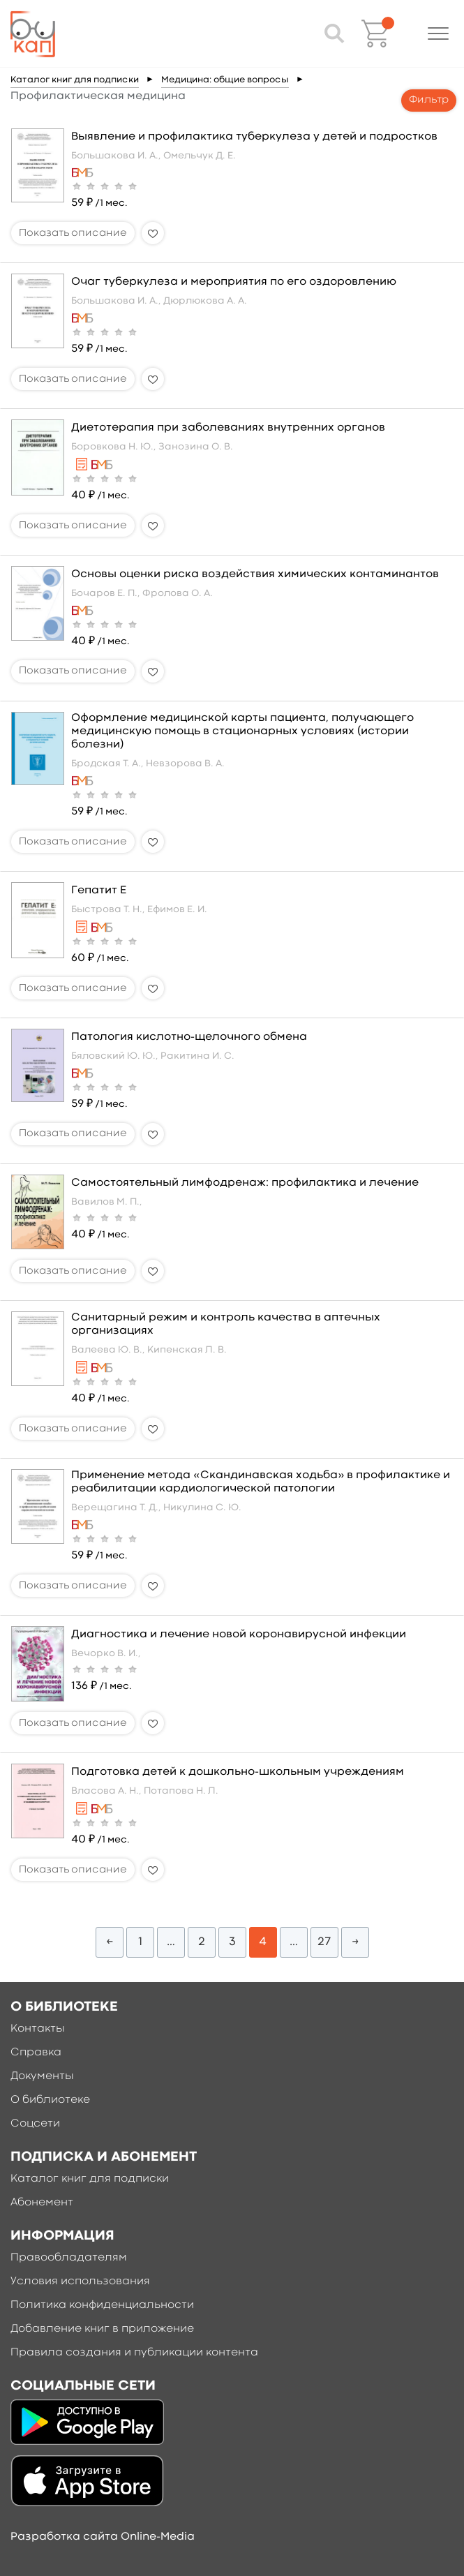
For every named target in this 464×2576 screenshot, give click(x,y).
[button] (438, 33)
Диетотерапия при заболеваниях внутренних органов (228, 428)
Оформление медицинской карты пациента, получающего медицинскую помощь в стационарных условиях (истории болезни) (242, 731)
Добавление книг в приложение (102, 2329)
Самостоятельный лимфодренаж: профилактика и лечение (245, 1183)
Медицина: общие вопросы (225, 80)
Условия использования (80, 2281)
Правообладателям (68, 2258)
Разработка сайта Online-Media (102, 2537)
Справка (35, 2052)
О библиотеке (50, 2100)
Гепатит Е (98, 890)
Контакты (37, 2029)
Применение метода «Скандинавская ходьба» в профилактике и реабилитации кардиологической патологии (260, 1482)
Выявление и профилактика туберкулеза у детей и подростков (254, 137)
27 (324, 1942)
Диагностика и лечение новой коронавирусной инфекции (238, 1634)
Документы (42, 2076)
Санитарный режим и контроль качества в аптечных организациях (225, 1324)
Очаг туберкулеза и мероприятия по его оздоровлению (233, 282)
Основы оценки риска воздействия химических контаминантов (255, 574)
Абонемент (41, 2203)
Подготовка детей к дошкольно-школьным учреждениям (237, 1772)
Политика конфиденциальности (102, 2305)
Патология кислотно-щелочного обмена (189, 1037)
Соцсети (35, 2124)
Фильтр (429, 100)
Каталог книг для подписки (74, 80)
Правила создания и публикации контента (134, 2353)
